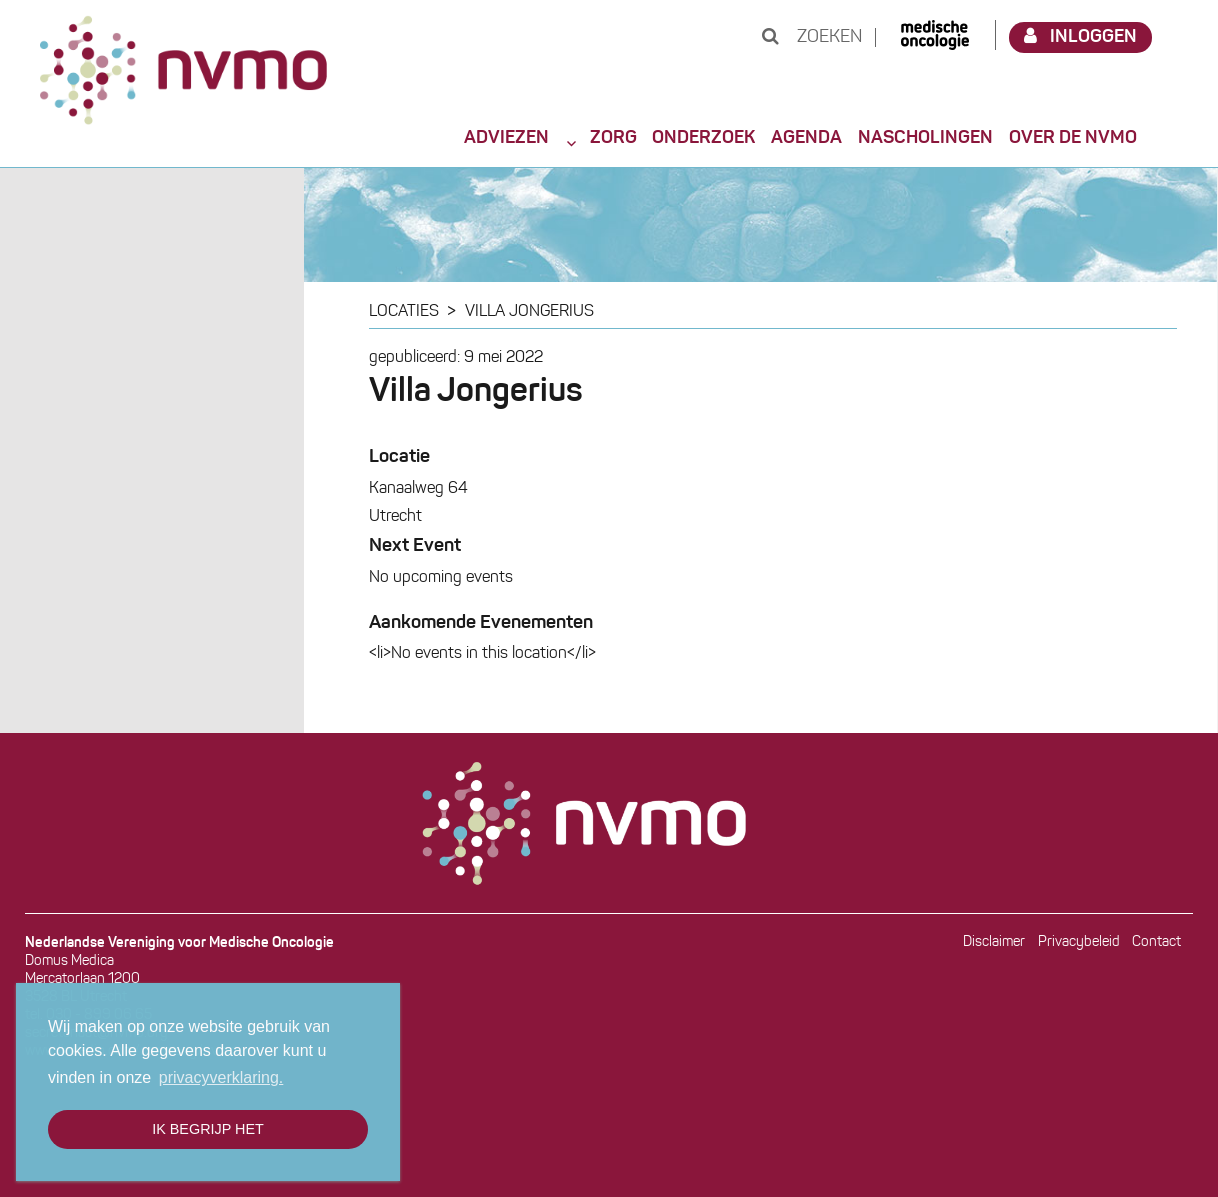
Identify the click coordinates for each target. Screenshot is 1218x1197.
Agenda (806, 138)
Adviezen (506, 138)
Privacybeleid (1079, 942)
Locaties (404, 312)
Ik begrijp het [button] (208, 1129)
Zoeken (812, 37)
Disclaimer (994, 942)
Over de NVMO (1073, 138)
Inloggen (1081, 36)
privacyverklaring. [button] (221, 1077)
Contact (1156, 942)
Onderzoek (703, 138)
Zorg (613, 138)
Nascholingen (925, 138)
